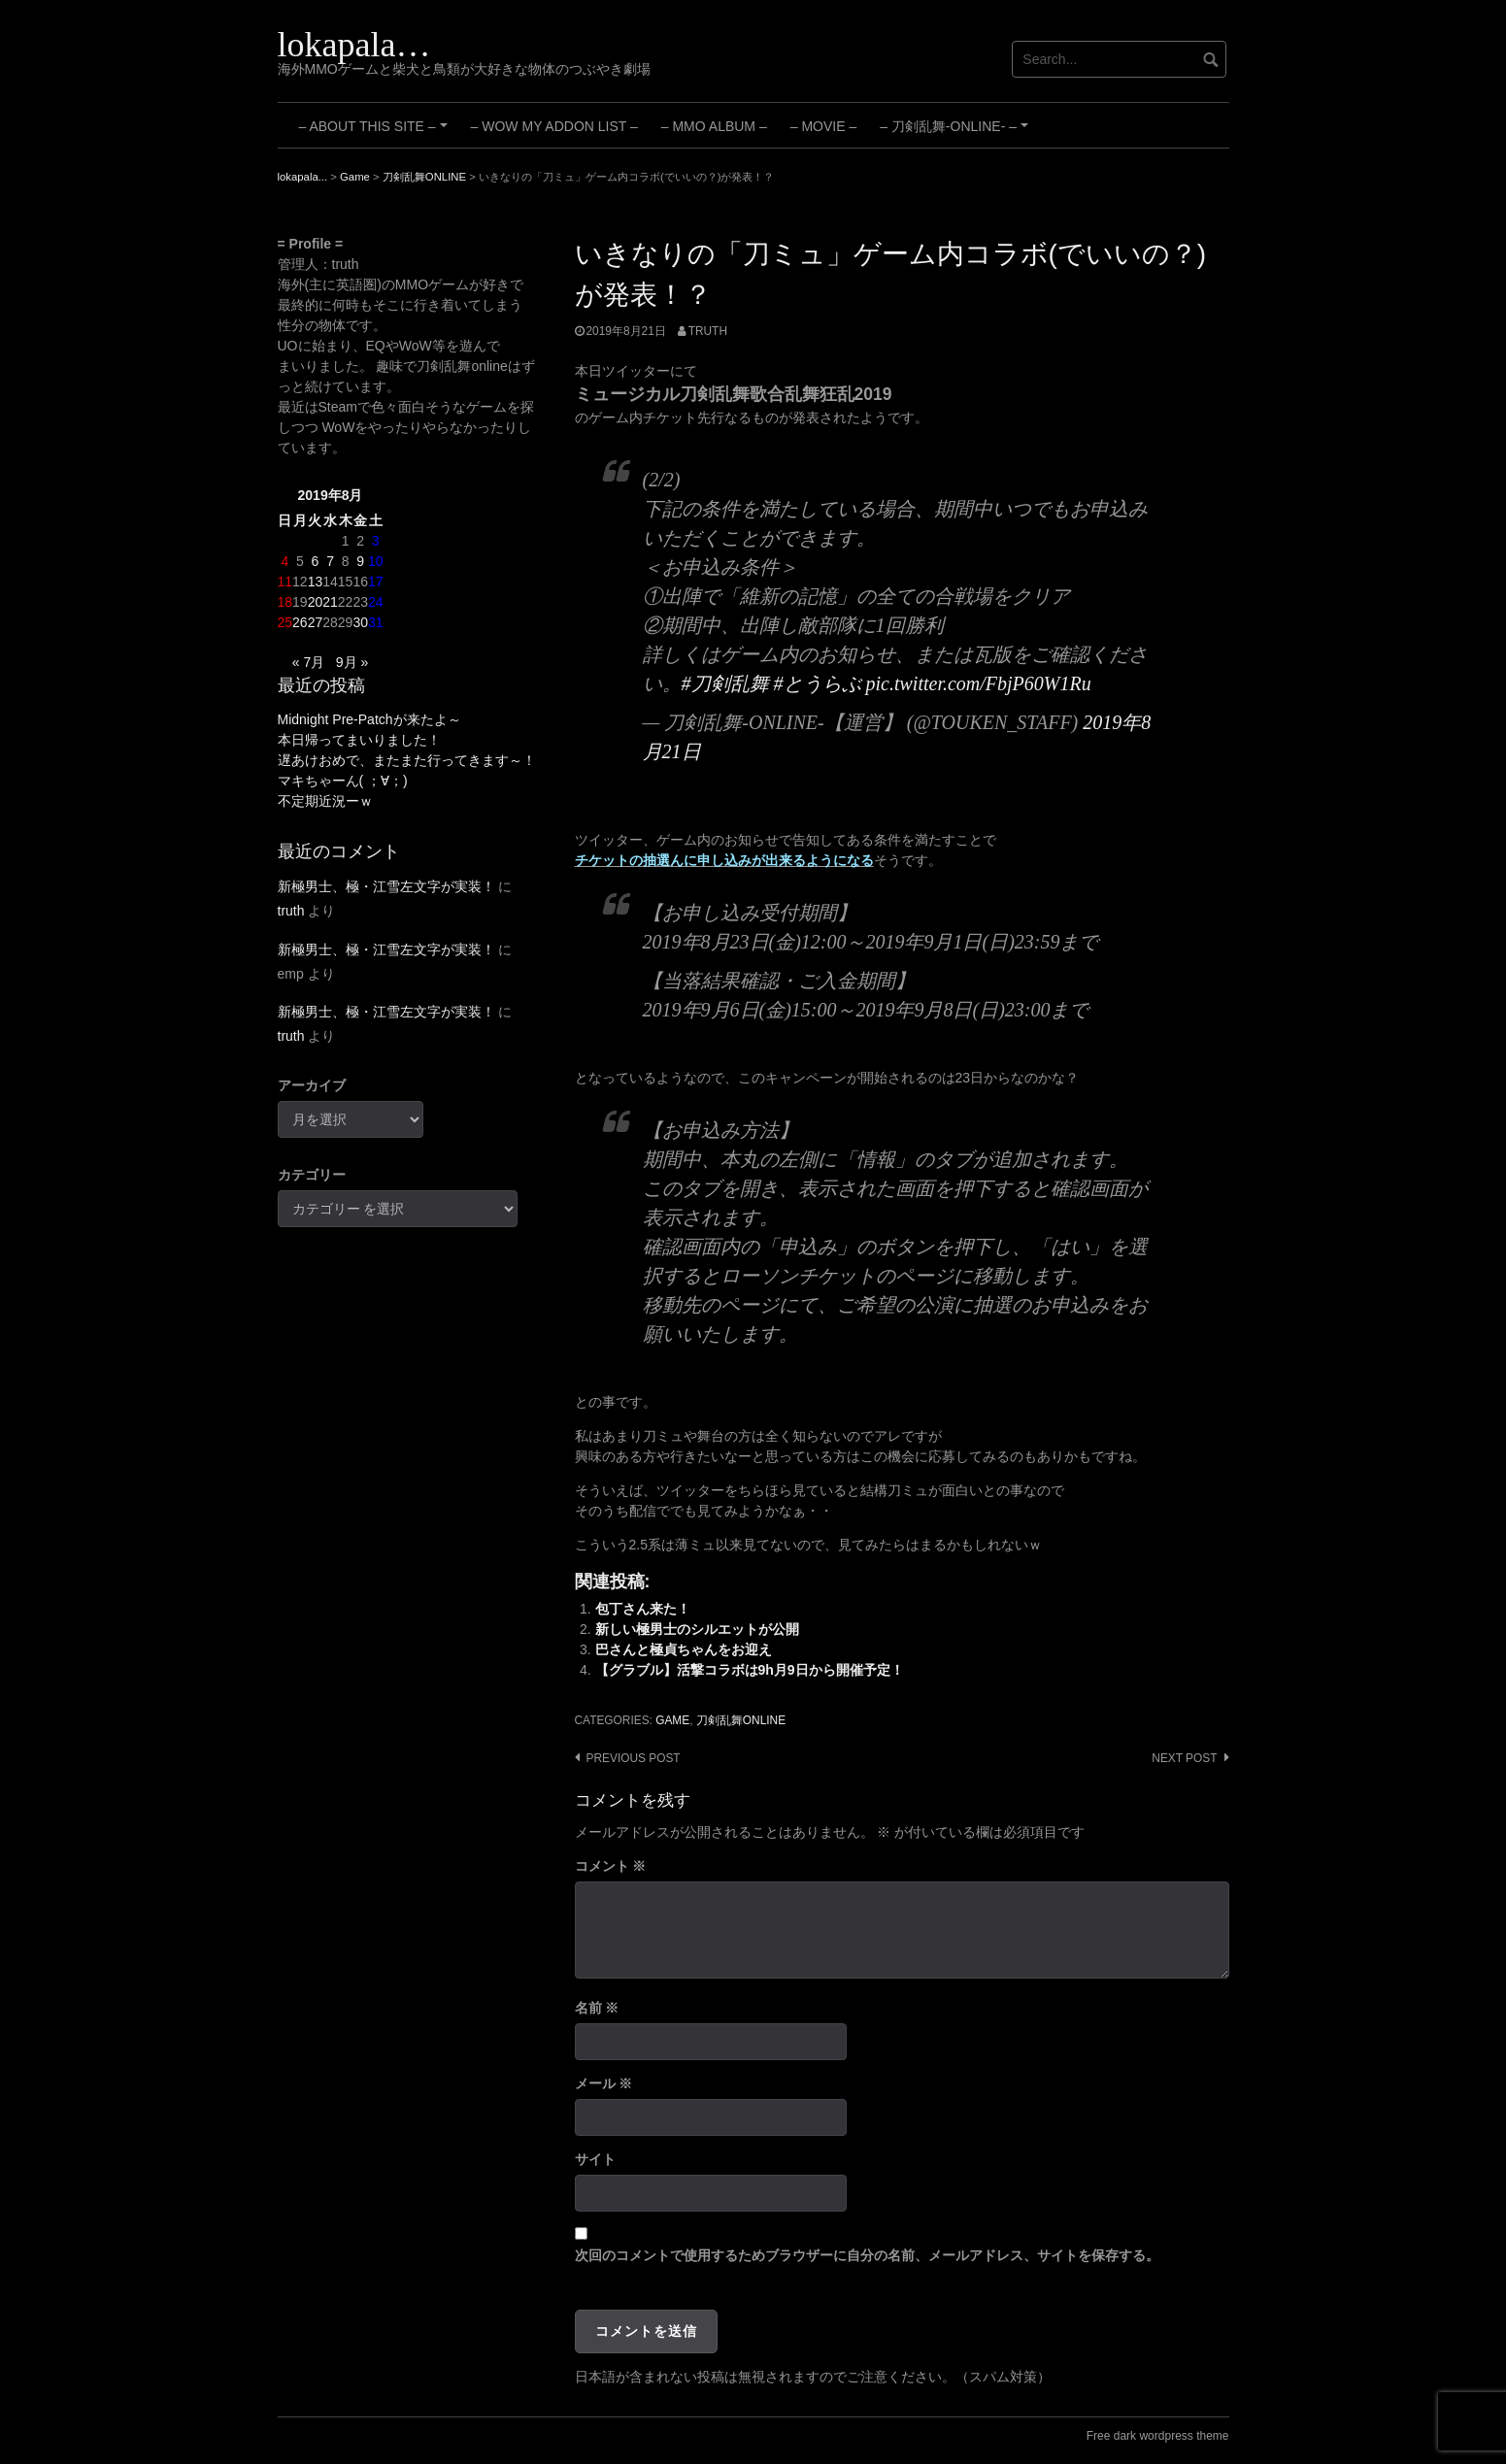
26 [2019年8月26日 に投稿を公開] (300, 622)
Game (672, 1720)
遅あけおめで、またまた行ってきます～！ (407, 760)
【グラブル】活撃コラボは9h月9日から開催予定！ (749, 1670)
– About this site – (376, 133)
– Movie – (823, 126)
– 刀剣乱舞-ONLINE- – (956, 133)
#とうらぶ (817, 683)
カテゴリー (312, 1174)
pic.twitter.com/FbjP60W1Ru (978, 683)
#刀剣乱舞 (725, 683)
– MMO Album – (714, 126)
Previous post (633, 1758)
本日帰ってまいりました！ (359, 740)
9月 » (352, 662)
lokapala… (354, 44)
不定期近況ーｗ (325, 801)
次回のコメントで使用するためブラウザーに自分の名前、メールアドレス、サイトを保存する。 (867, 2255)
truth (707, 331)
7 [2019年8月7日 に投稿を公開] (330, 561)
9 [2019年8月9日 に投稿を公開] (360, 561)
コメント (611, 1866)
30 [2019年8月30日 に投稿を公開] (360, 622)
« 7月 (308, 662)
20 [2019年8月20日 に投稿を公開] (315, 602)
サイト (595, 2159)
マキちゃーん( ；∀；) (343, 780)
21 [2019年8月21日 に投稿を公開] (330, 602)
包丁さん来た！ (642, 1608)
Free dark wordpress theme (1158, 2436)
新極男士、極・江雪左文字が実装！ (386, 886)
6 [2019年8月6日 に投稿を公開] (315, 561)
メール (604, 2083)
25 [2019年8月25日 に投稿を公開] (285, 622)
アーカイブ (312, 1085)
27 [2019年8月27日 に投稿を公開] (315, 622)
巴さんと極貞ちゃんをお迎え (683, 1649)
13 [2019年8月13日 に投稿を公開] (315, 581)
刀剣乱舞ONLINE (741, 1720)
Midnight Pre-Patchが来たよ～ (369, 719)
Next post (1184, 1758)
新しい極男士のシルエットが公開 (697, 1629)
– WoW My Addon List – (554, 126)
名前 (597, 2007)
